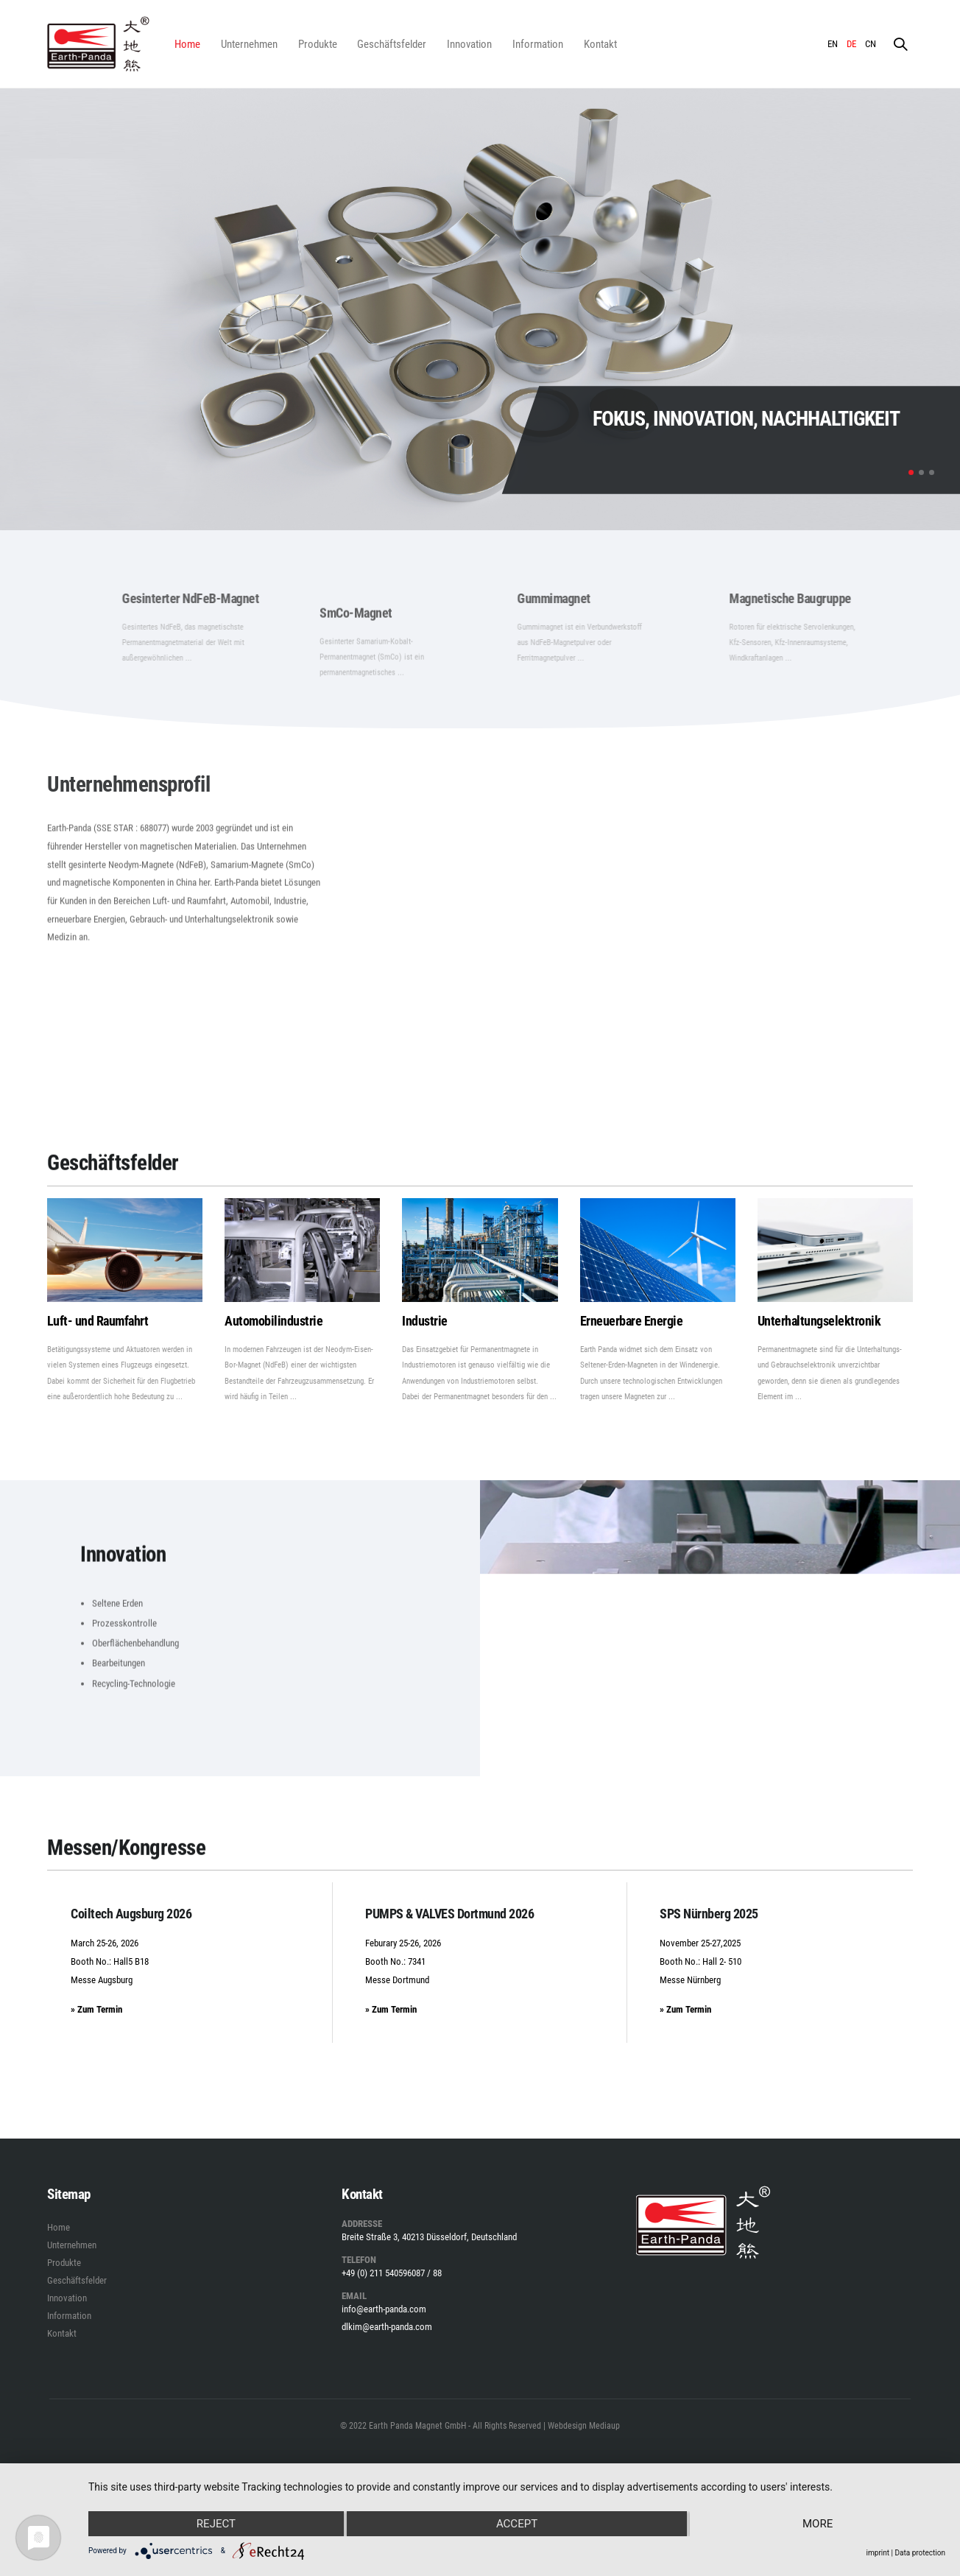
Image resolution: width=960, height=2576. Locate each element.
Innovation (469, 44)
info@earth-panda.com (384, 2309)
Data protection (919, 2553)
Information (537, 44)
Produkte (317, 44)
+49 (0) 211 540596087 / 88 (392, 2272)
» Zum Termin (96, 2009)
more (817, 2523)
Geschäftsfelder (391, 44)
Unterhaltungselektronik (819, 1321)
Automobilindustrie (273, 1321)
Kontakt (600, 44)
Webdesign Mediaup (584, 2426)
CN (870, 43)
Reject (216, 2523)
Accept (516, 2523)
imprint (878, 2553)
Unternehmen (249, 44)
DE (851, 43)
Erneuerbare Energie (631, 1321)
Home (187, 44)
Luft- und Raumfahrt (98, 1321)
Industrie (425, 1321)
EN (832, 43)
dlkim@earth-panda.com (387, 2326)
